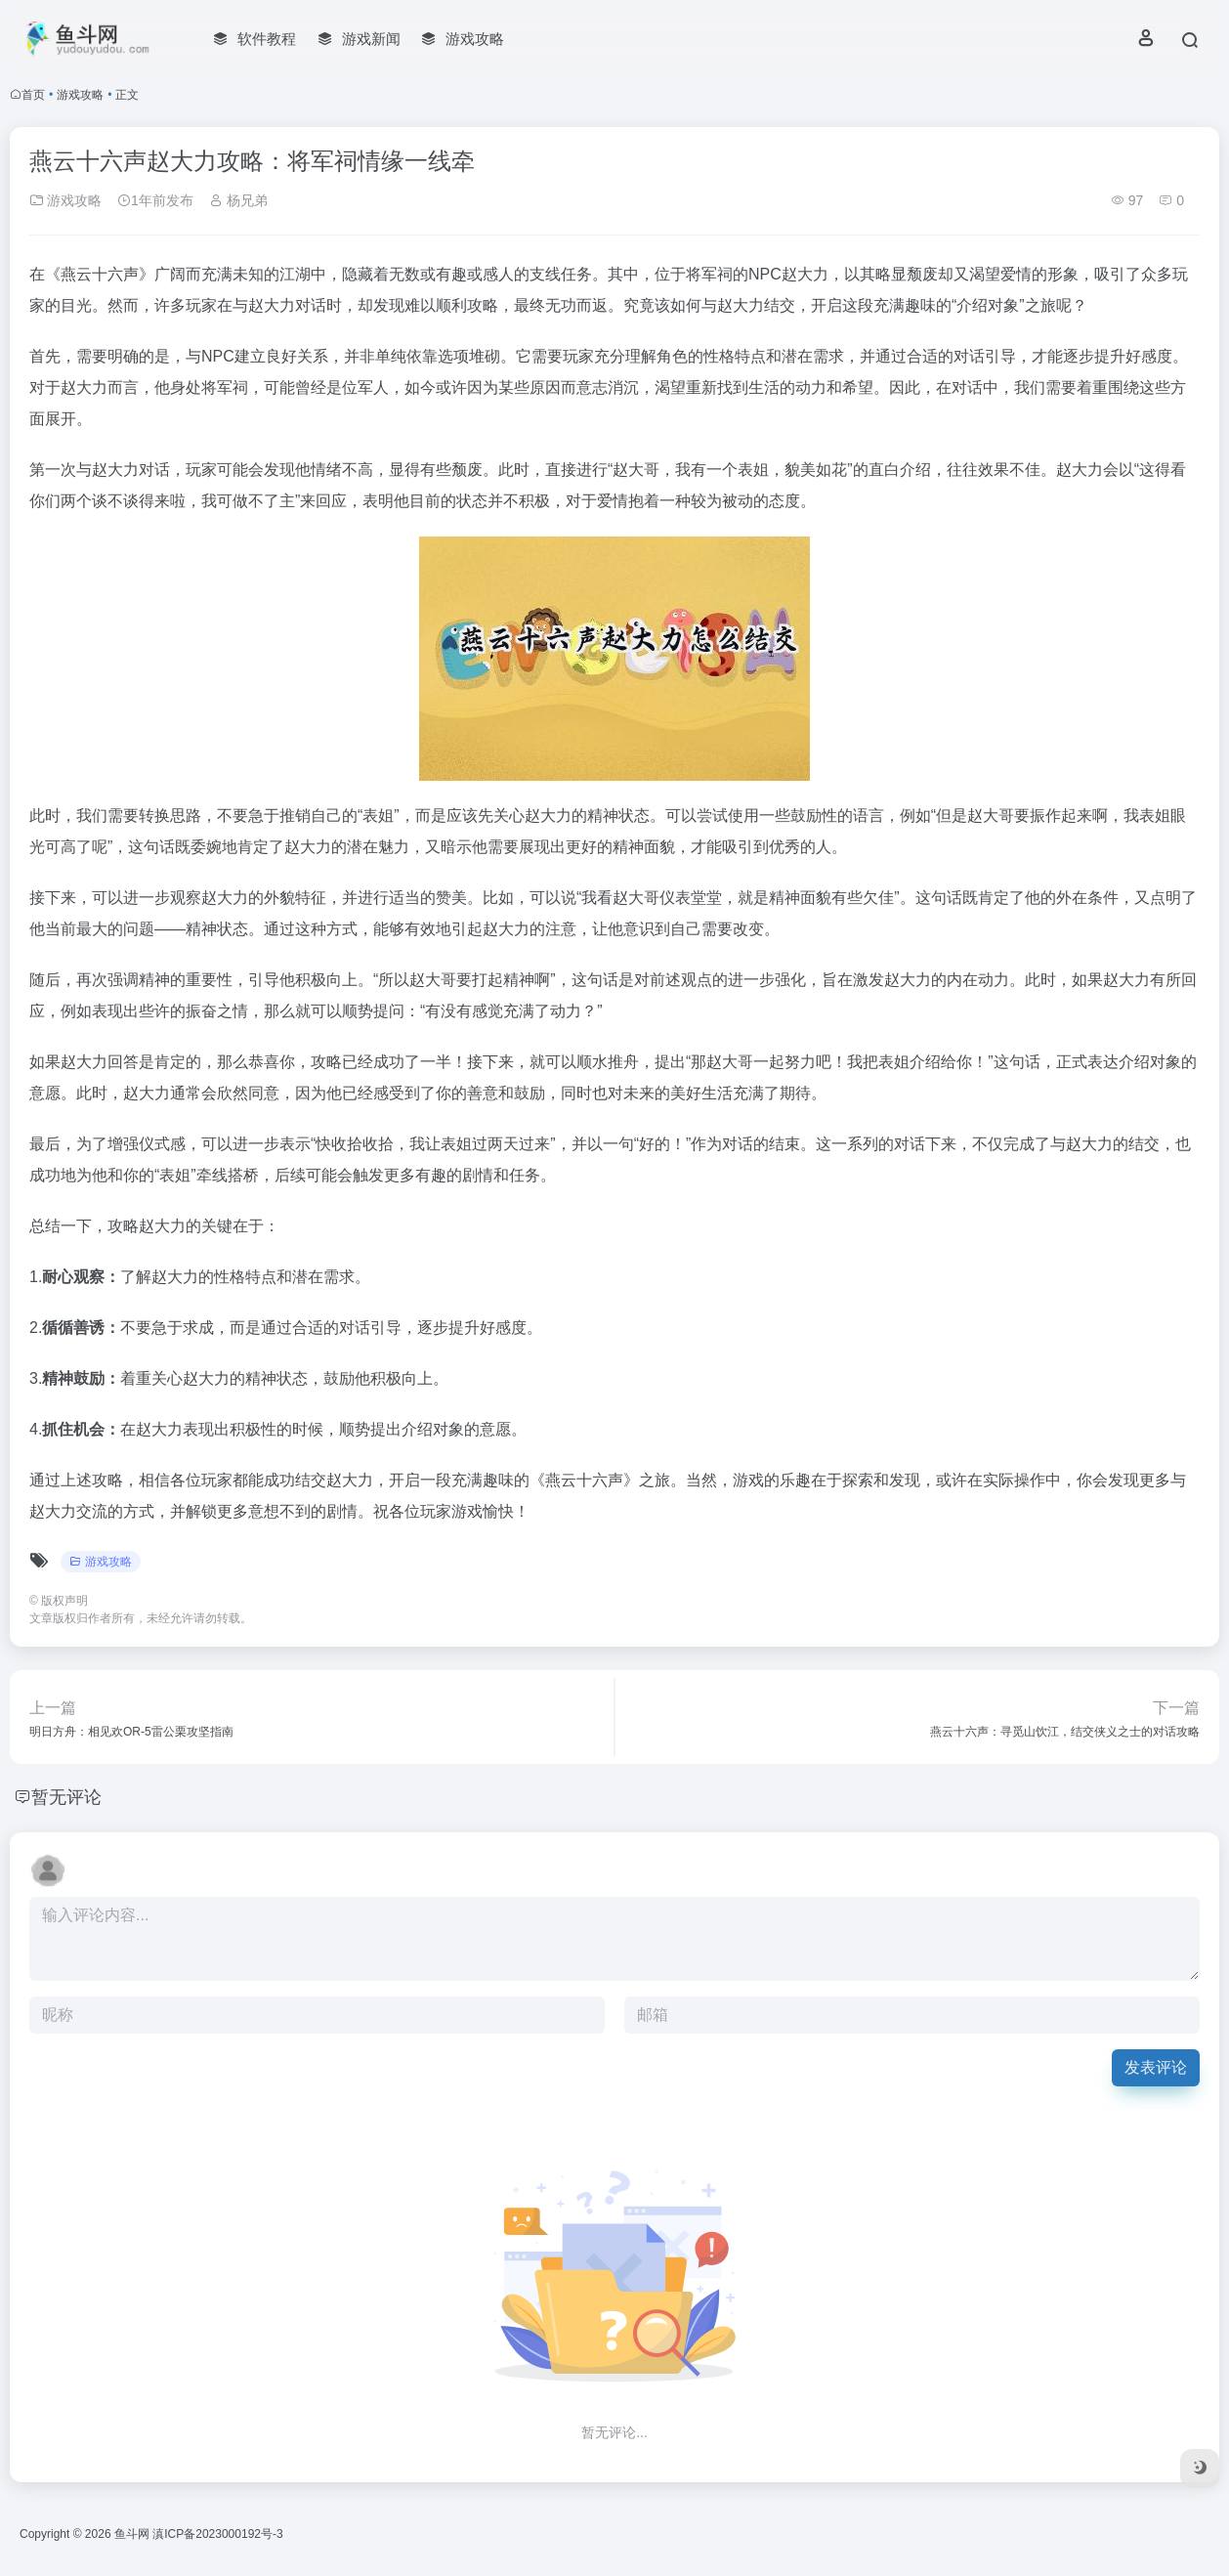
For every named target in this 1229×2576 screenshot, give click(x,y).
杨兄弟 (238, 200)
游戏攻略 (80, 95)
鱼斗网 (131, 2534)
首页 (33, 95)
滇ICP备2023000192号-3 (217, 2534)
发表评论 (1155, 2067)
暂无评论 (66, 1797)
